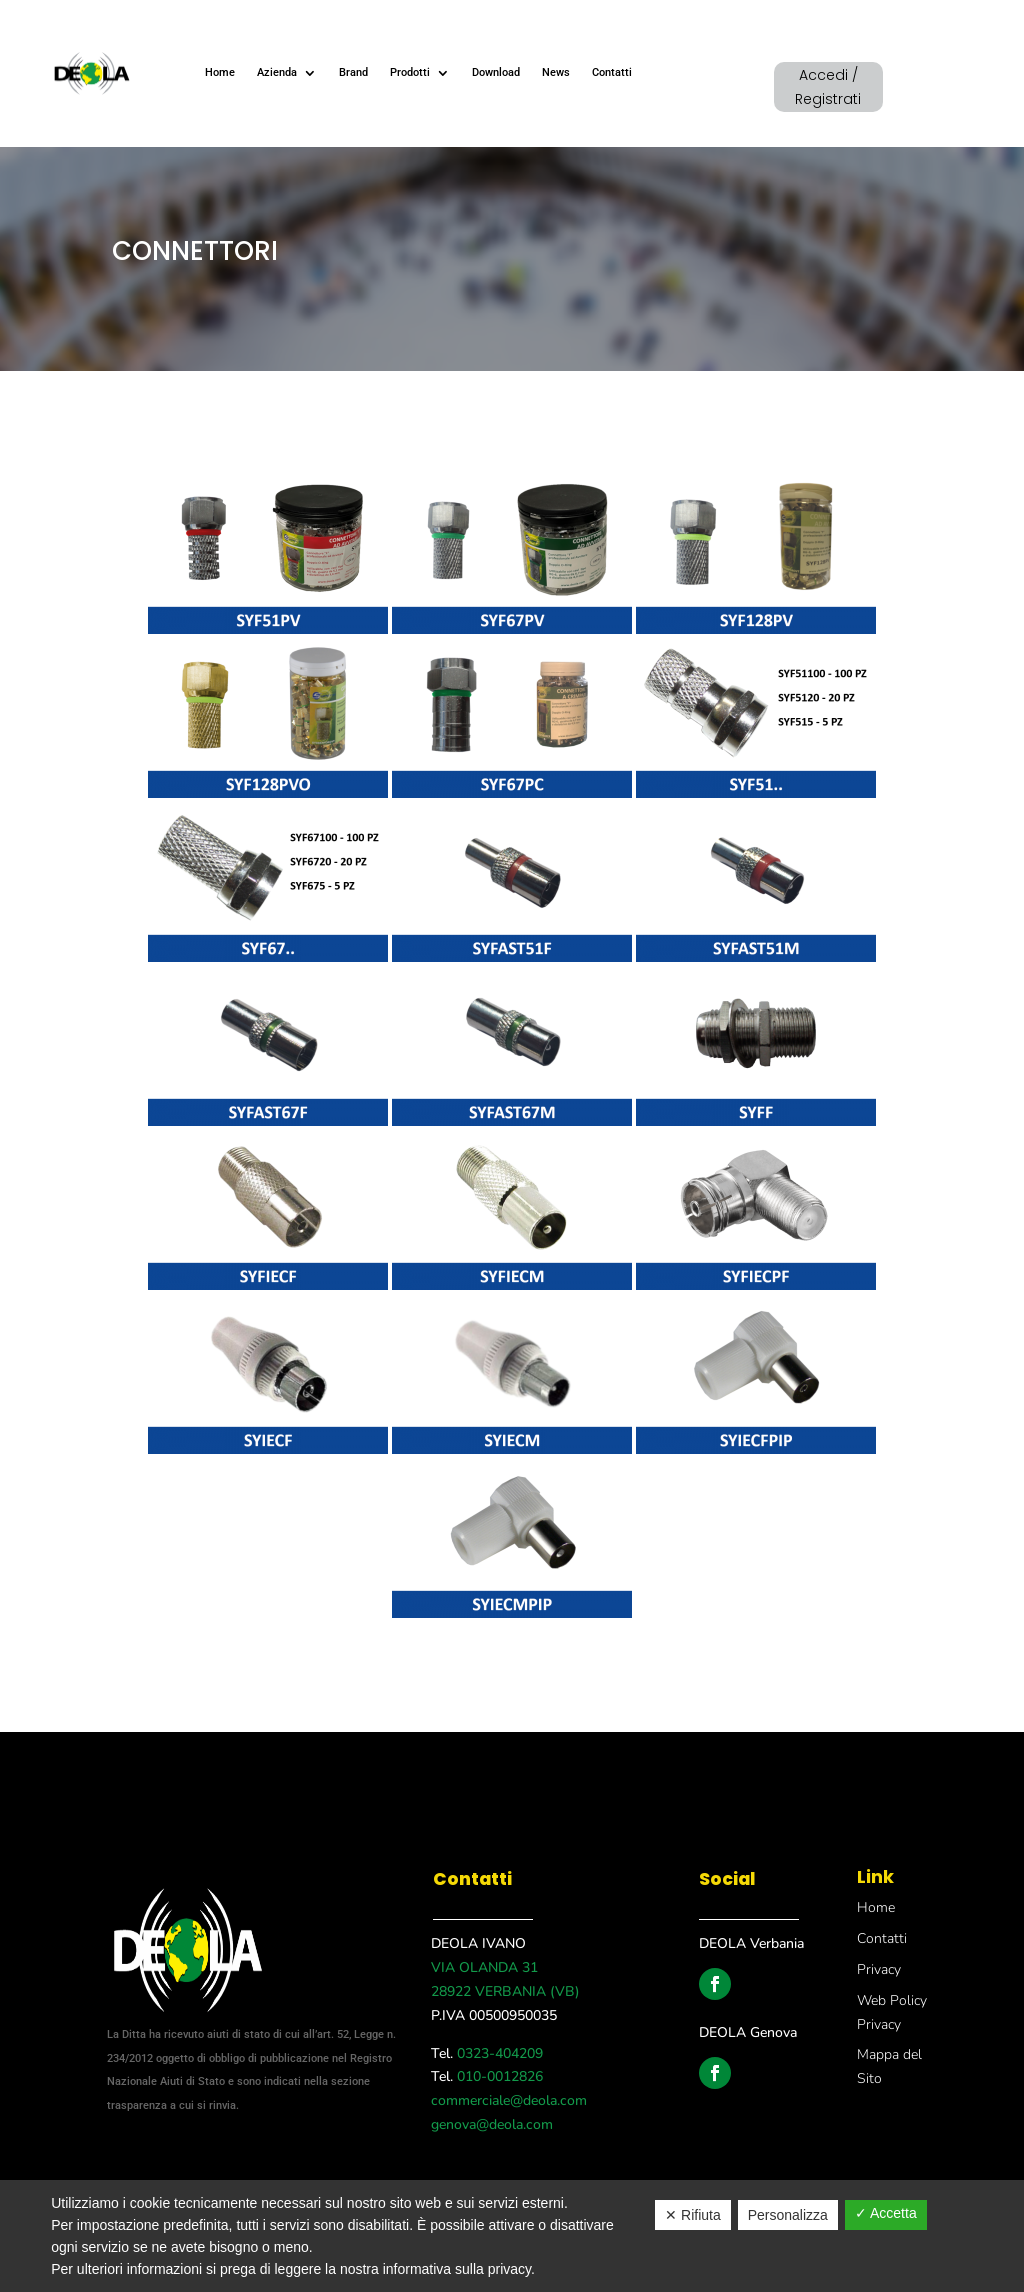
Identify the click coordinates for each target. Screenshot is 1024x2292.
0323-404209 (498, 2053)
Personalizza (788, 2215)
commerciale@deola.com (509, 2100)
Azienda (277, 72)
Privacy (879, 1969)
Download (496, 72)
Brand (353, 72)
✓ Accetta (886, 2213)
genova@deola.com (492, 2124)
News (556, 72)
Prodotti (410, 72)
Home (220, 72)
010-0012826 (498, 2076)
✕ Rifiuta (693, 2215)
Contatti (612, 72)
